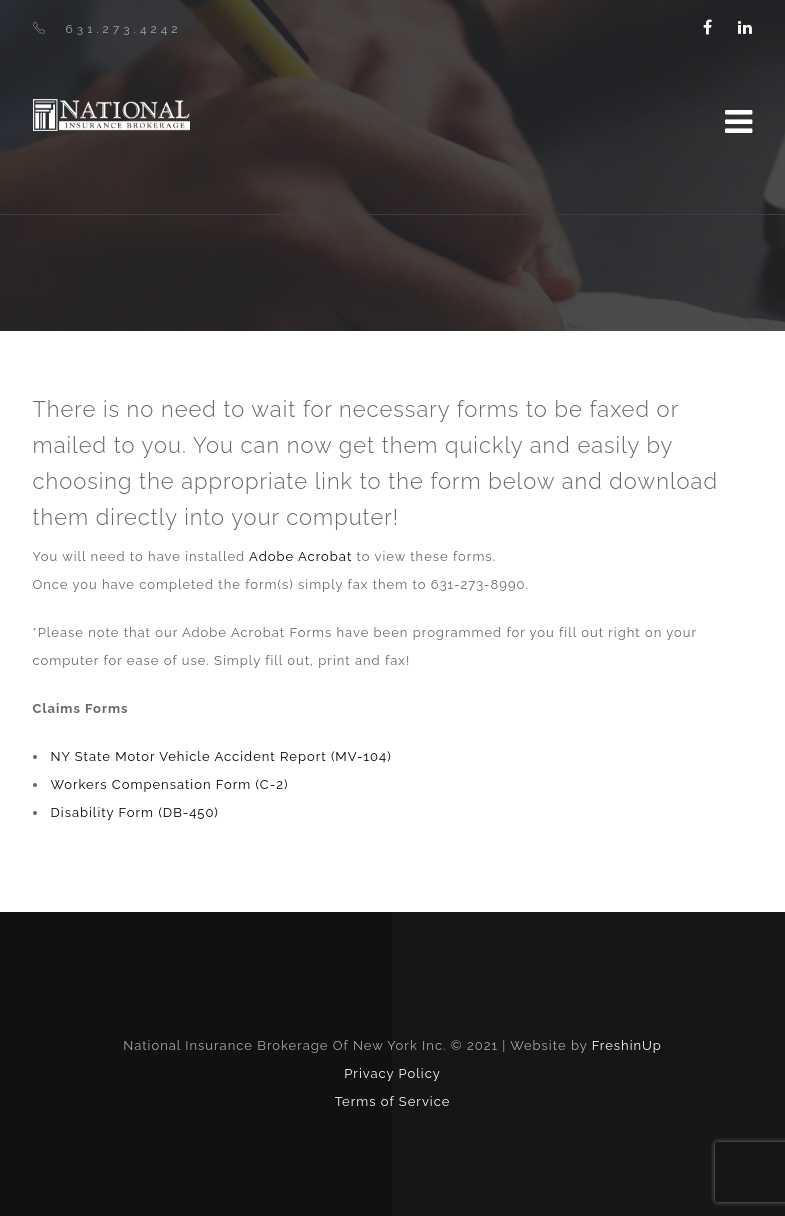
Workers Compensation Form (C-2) (170, 784)
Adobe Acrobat (300, 556)
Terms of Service (393, 1101)
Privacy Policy (392, 1073)
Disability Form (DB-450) (135, 812)
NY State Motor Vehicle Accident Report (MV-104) (221, 756)
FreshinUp (627, 1045)
